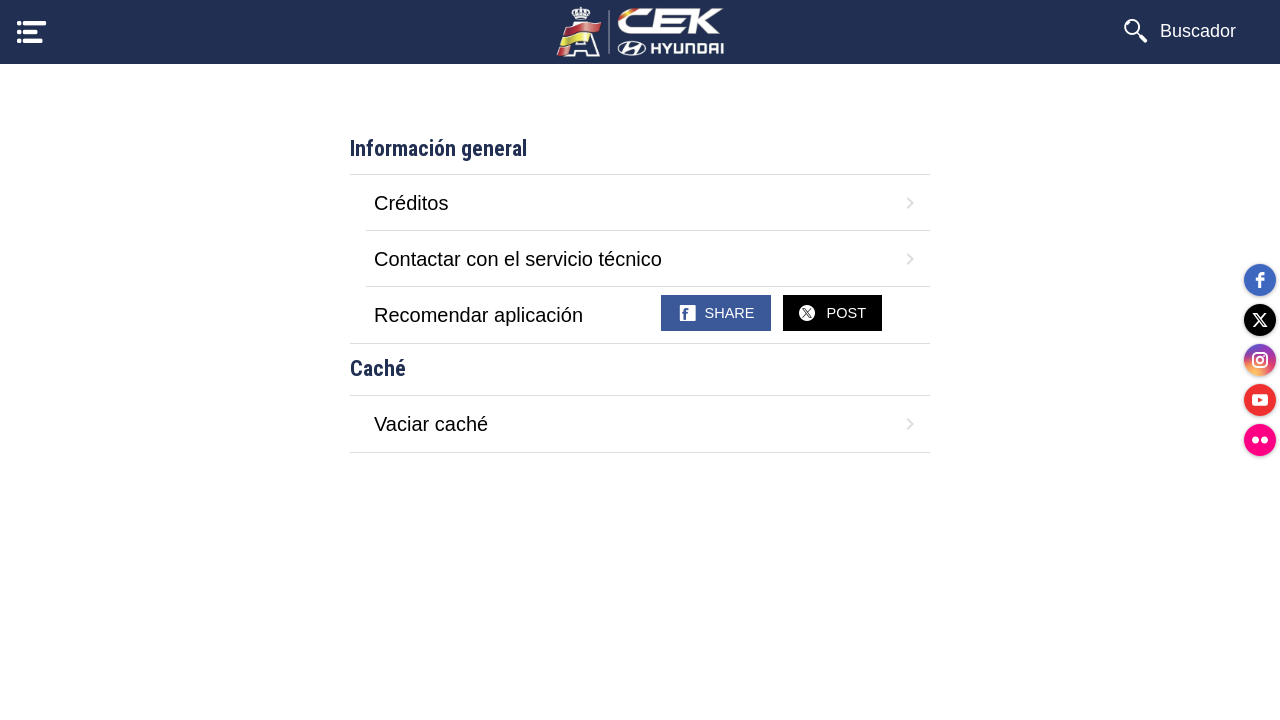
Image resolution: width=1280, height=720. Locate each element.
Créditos (648, 203)
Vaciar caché (648, 424)
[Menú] (32, 32)
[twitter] (1260, 320)
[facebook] (1260, 280)
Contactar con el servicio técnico (648, 259)
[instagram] (1260, 360)
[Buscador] (1180, 32)
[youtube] (1260, 400)
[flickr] (1260, 440)
